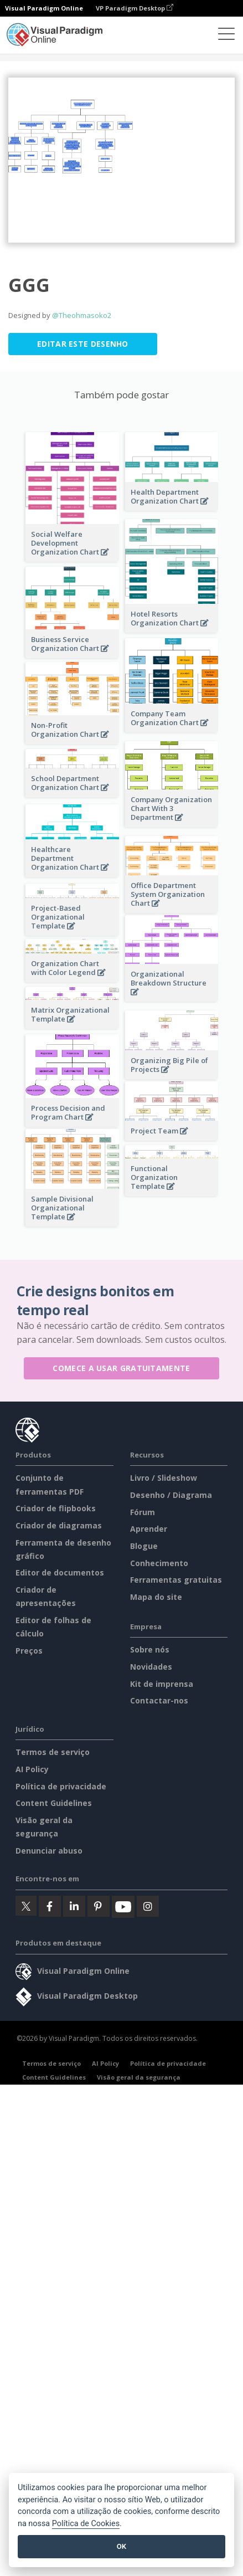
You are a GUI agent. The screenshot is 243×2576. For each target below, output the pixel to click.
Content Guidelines (53, 1803)
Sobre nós (149, 1649)
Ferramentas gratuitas (176, 1579)
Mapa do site (156, 1597)
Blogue (144, 1546)
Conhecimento (159, 1563)
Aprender (148, 1528)
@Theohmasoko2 (81, 315)
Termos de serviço (52, 1752)
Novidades (151, 1666)
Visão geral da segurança (138, 2077)
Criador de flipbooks (55, 1508)
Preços (29, 1650)
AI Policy (32, 1769)
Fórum (142, 1512)
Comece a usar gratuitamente (121, 1368)
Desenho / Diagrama (171, 1495)
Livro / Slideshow (163, 1477)
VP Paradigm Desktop (134, 8)
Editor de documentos (59, 1572)
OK (121, 2546)
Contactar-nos (159, 1700)
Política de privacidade (60, 1786)
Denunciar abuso (48, 1850)
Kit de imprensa (161, 1684)
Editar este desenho (82, 343)
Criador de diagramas (58, 1525)
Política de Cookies (86, 2523)
